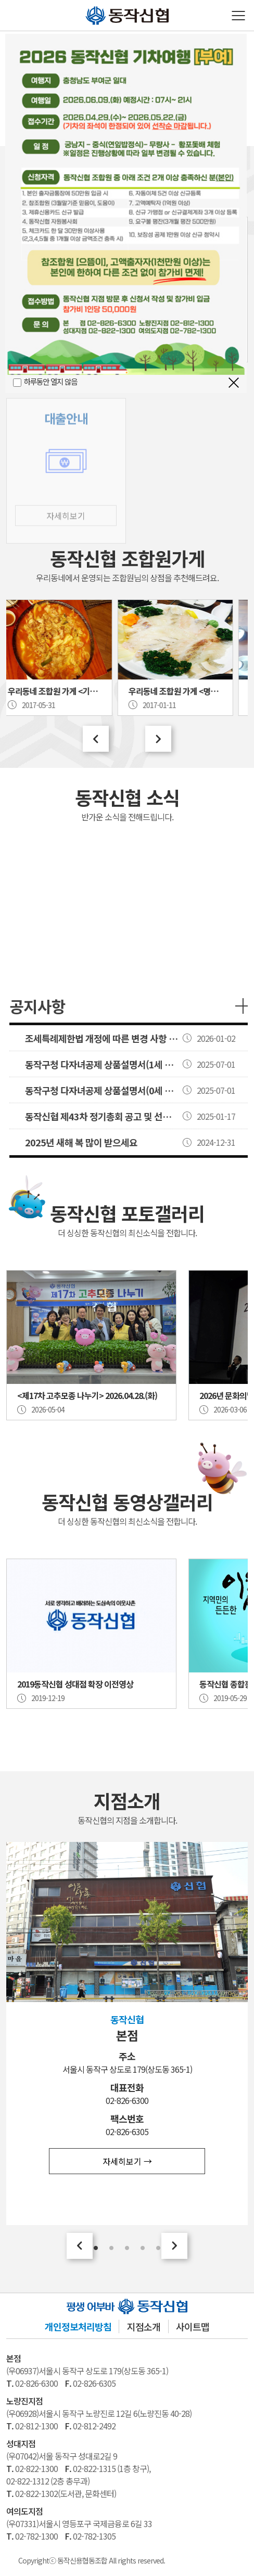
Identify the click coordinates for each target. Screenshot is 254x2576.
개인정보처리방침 (78, 2326)
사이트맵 (192, 2326)
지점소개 (143, 2326)
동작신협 (89, 6)
